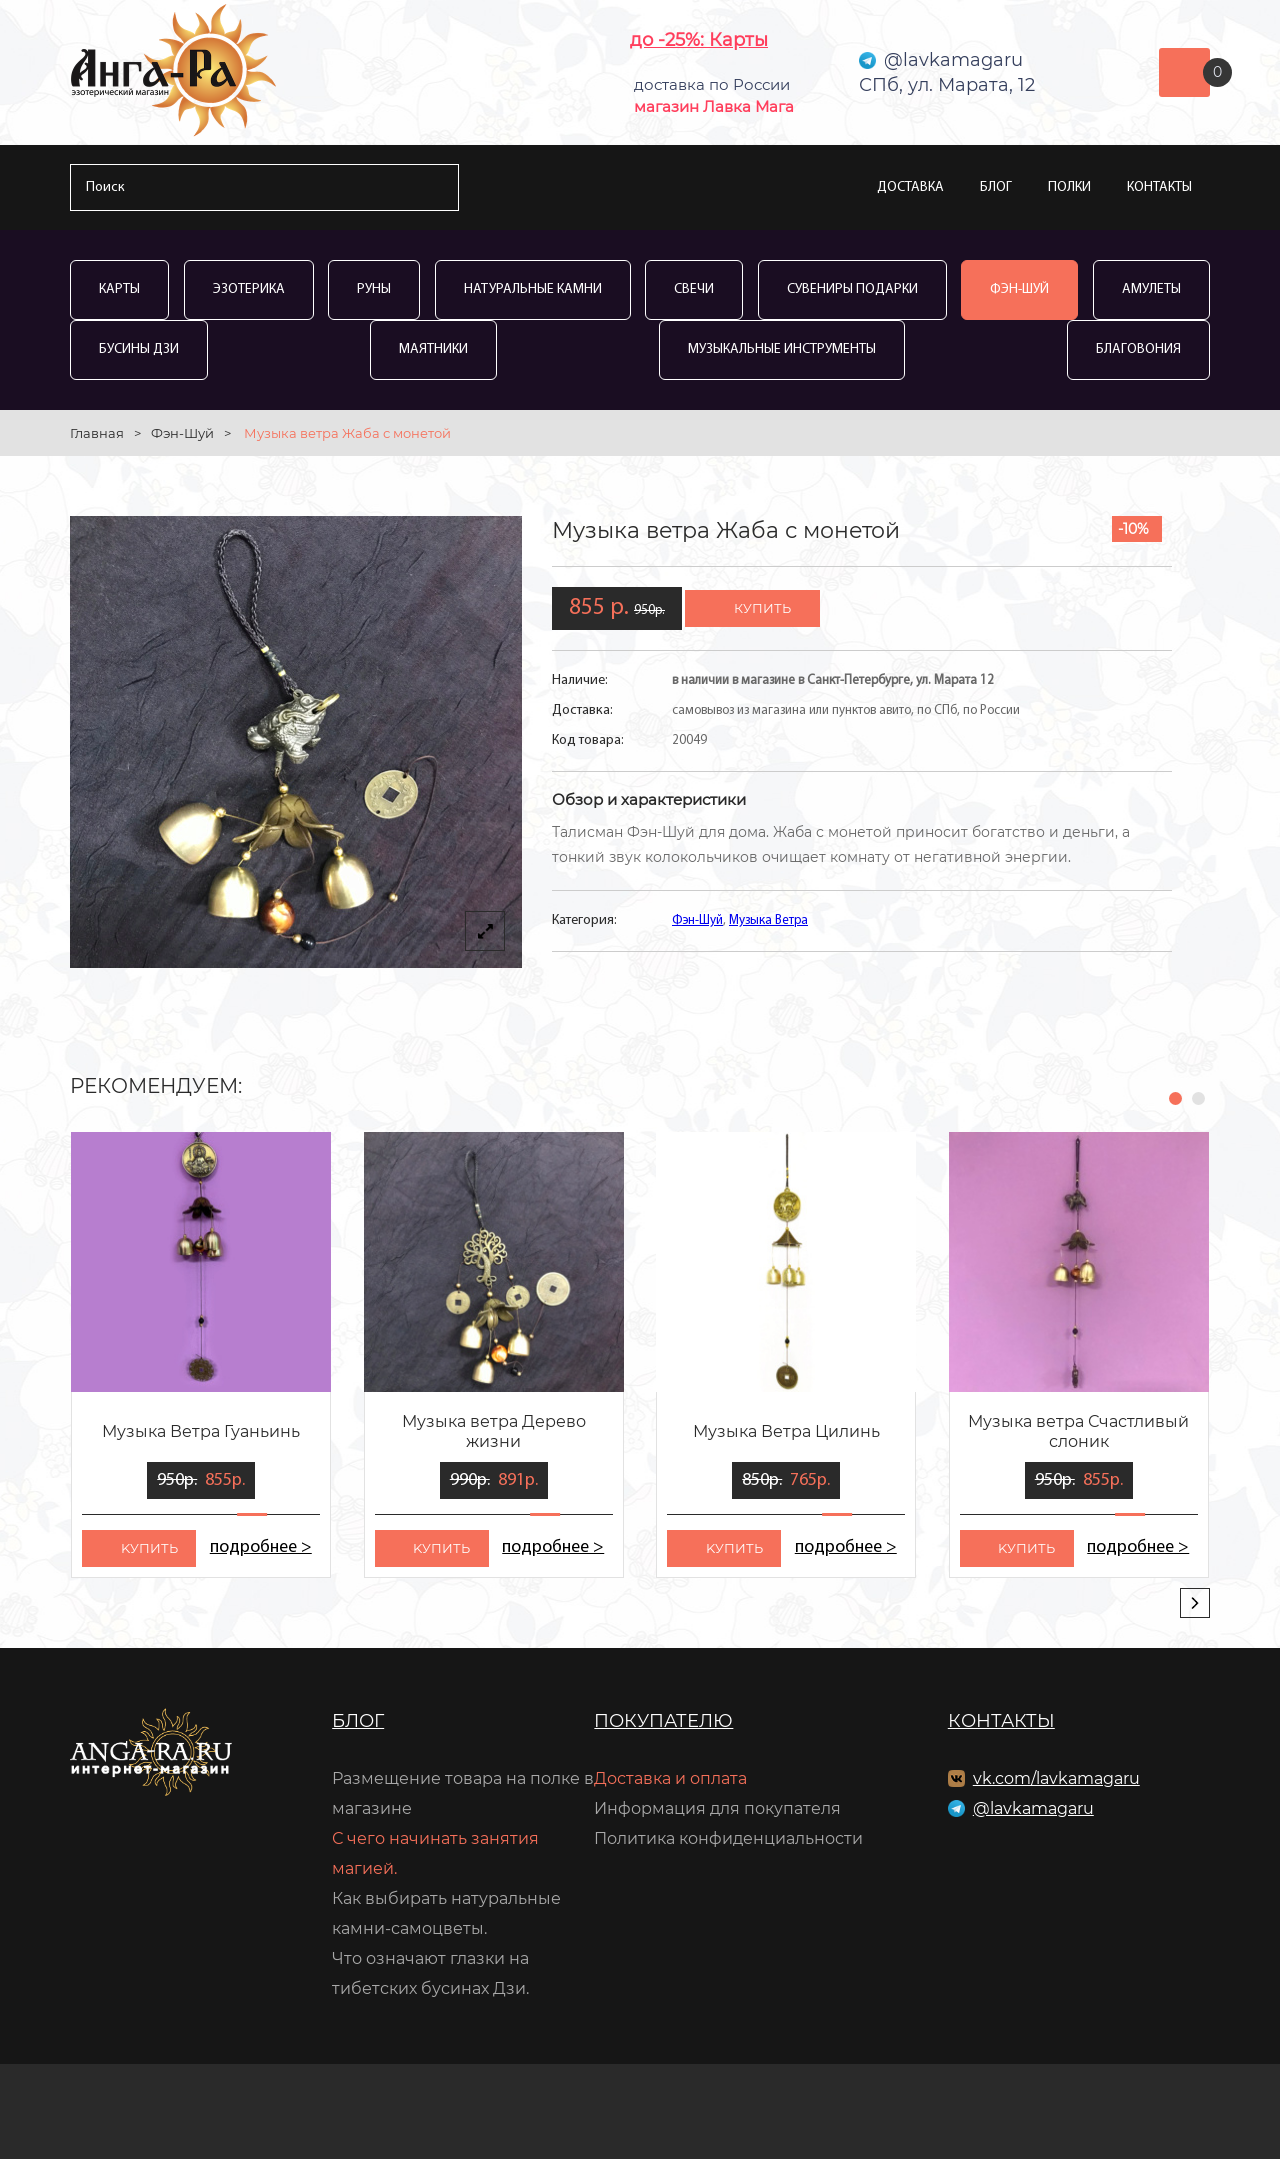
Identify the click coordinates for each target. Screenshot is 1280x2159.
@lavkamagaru (1033, 1808)
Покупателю (663, 1721)
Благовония (1138, 349)
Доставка (910, 187)
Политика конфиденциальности (728, 1838)
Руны (374, 289)
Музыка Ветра (768, 920)
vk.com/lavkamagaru (1056, 1778)
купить (762, 608)
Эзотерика (249, 289)
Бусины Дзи (139, 349)
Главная (97, 433)
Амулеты (1151, 289)
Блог (996, 187)
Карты (119, 289)
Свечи (694, 289)
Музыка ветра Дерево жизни (494, 1431)
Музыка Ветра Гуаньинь (201, 1431)
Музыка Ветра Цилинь (786, 1431)
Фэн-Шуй (1019, 289)
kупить (149, 1548)
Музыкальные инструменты (782, 349)
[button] (1175, 1098)
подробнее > (260, 1547)
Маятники (433, 349)
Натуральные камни (533, 289)
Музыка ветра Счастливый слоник (1078, 1431)
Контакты (1159, 187)
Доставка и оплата (670, 1778)
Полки (1069, 187)
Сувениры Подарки (852, 289)
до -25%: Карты (699, 40)
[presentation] (1195, 1603)
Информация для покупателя (717, 1808)
